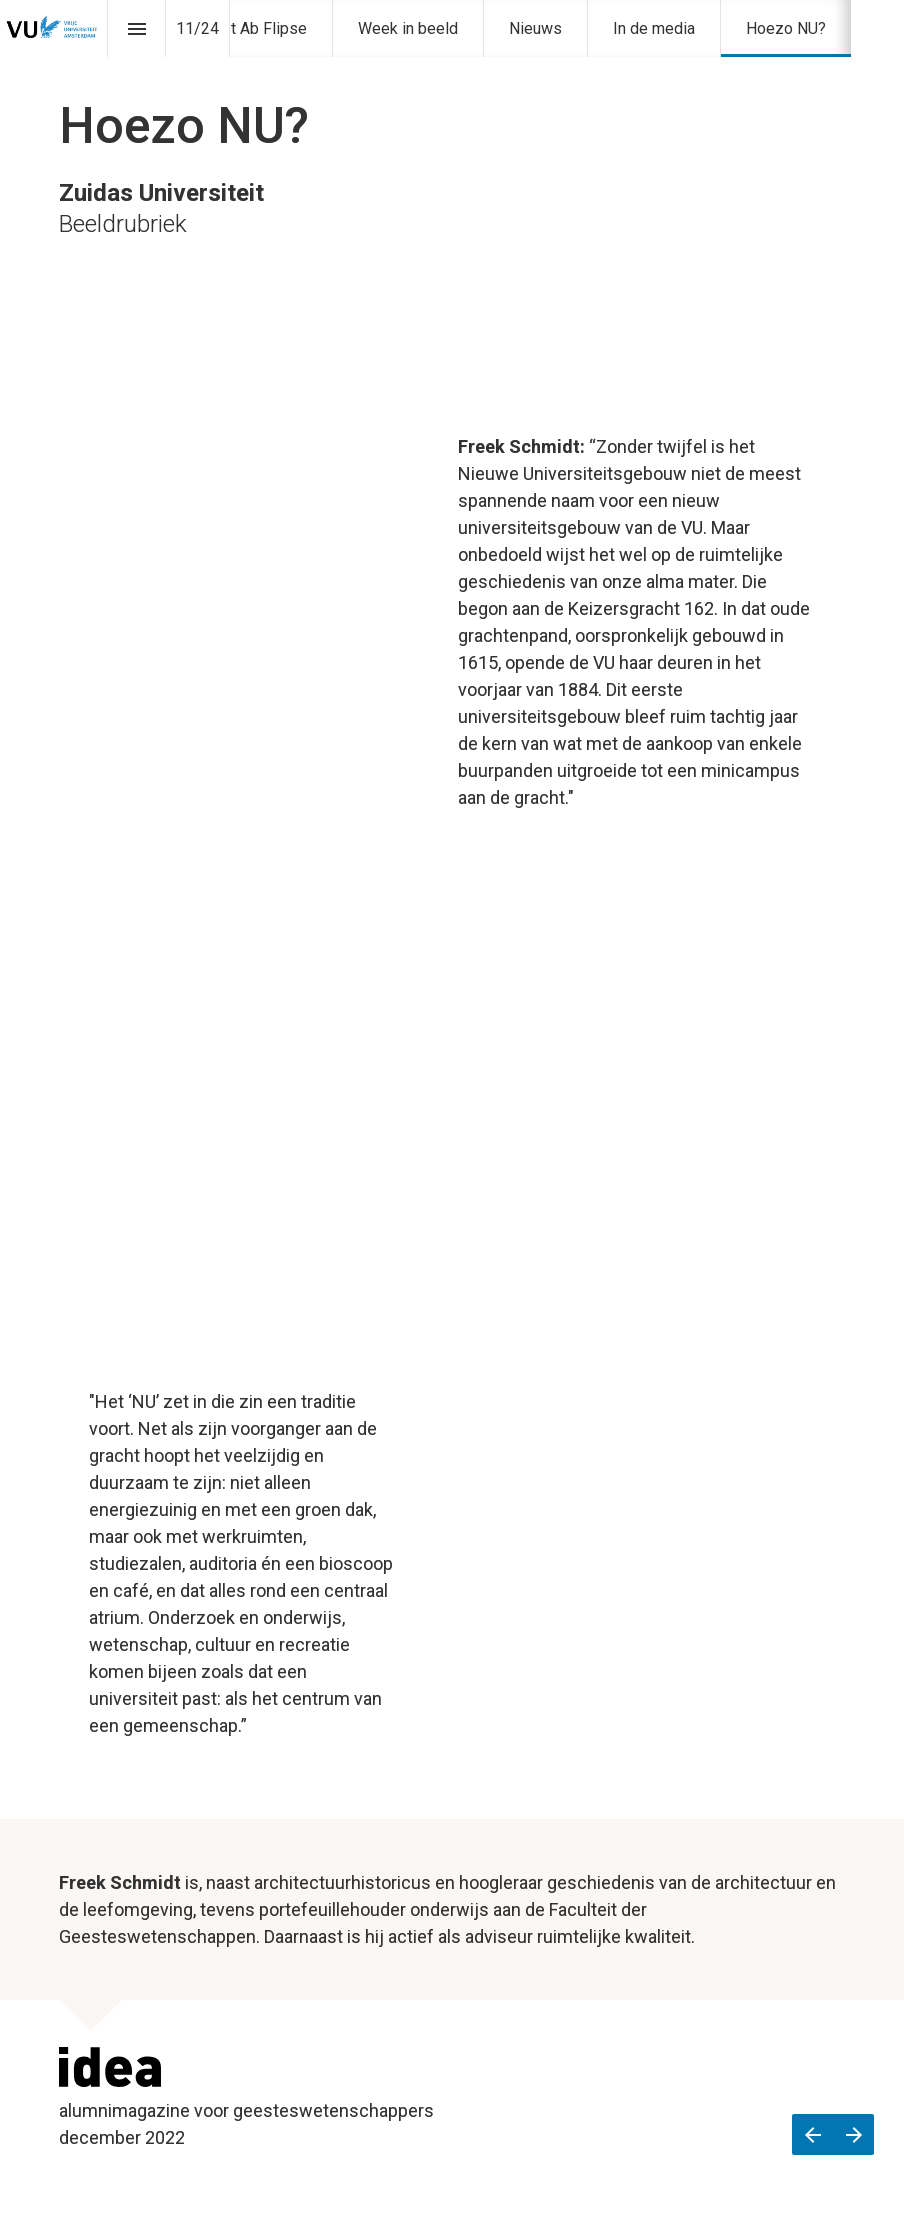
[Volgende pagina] (853, 2134)
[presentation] (452, 145)
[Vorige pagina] (812, 2134)
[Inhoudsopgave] (136, 28)
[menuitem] (408, 28)
